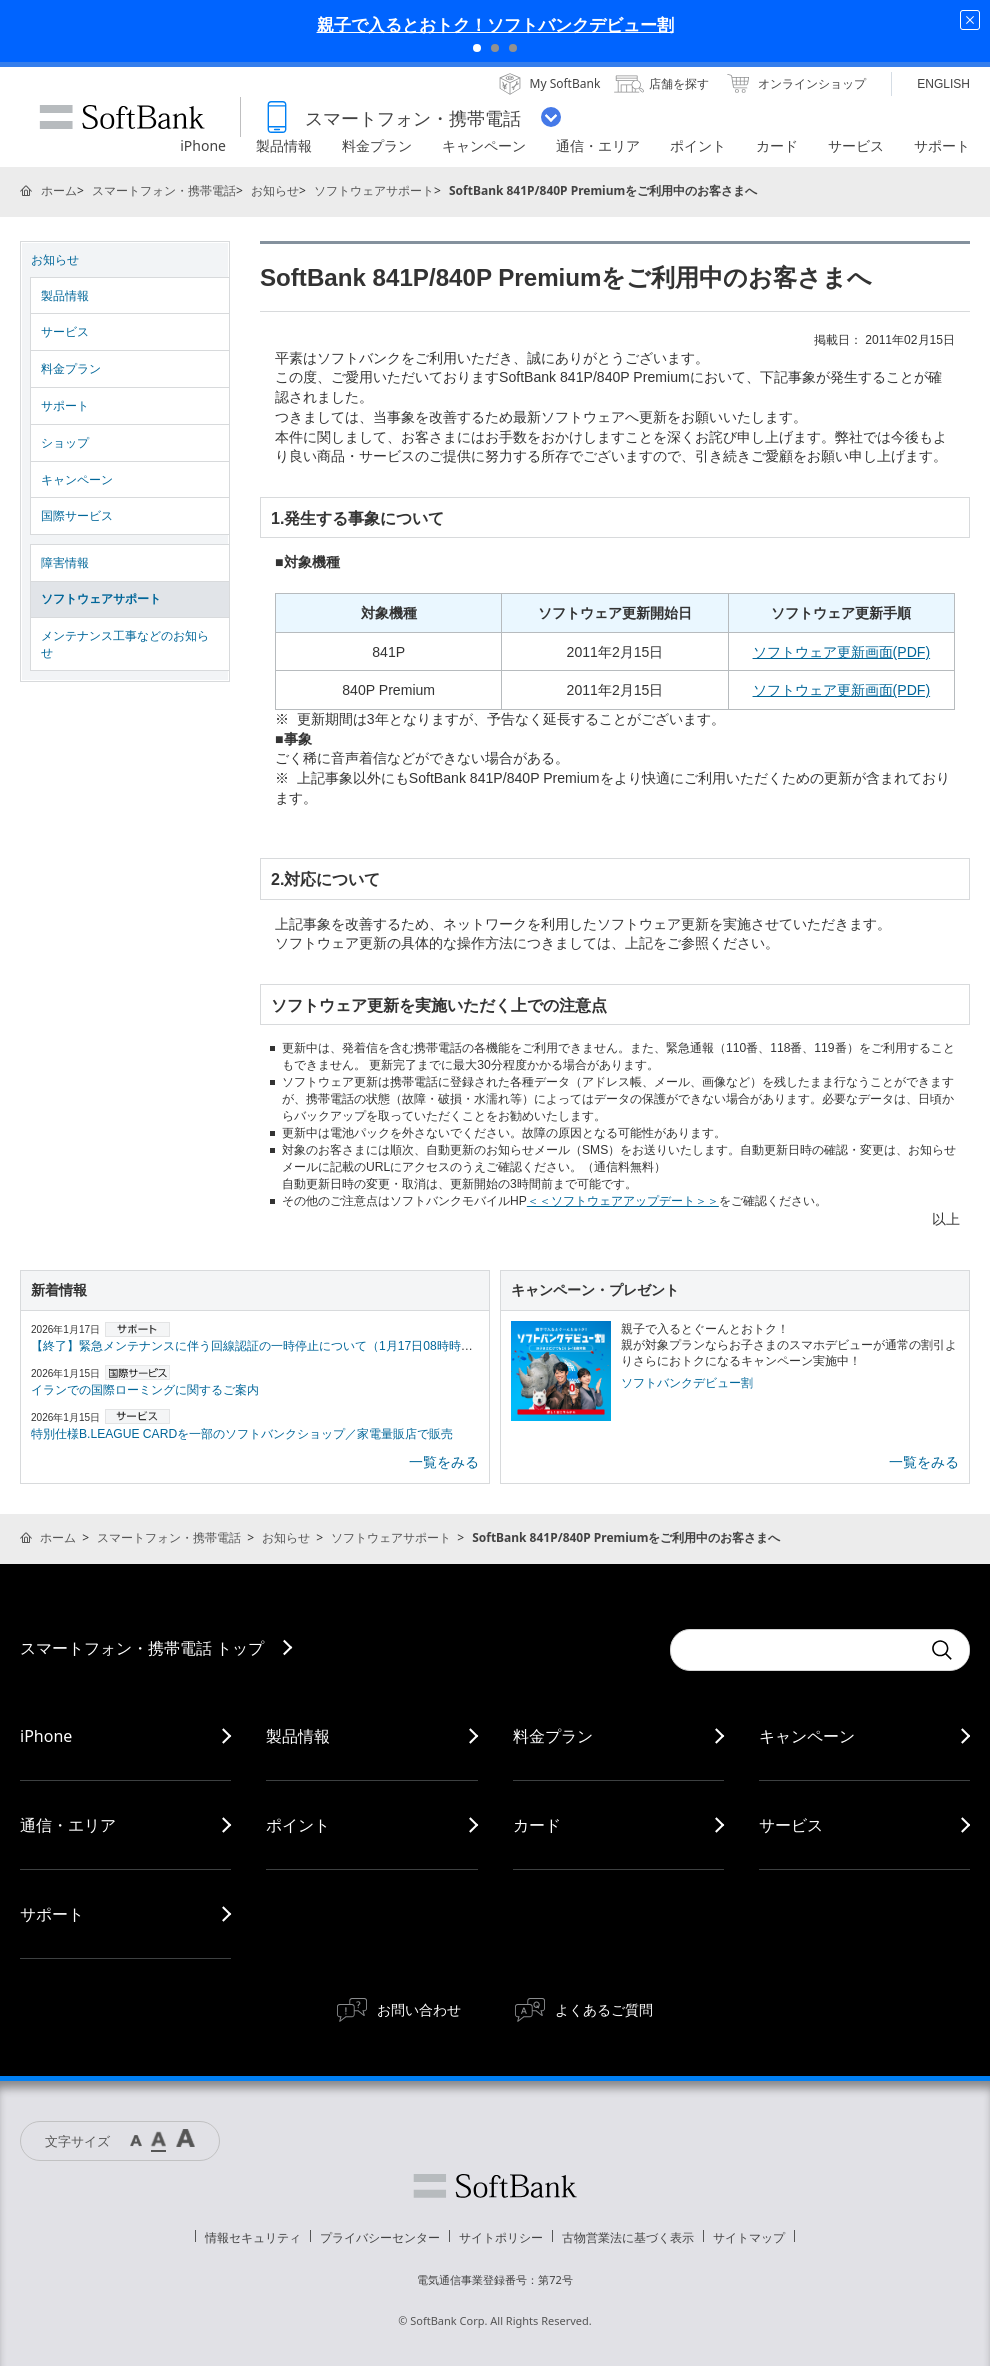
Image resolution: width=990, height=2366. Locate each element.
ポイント (298, 1825)
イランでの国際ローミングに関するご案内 (145, 1390)
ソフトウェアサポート (374, 190)
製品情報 (65, 296)
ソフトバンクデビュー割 (687, 1383)
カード (537, 1825)
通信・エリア (68, 1825)
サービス (65, 332)
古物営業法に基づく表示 (628, 2237)
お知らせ (275, 190)
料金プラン (71, 369)
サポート (65, 406)
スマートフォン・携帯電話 (164, 190)
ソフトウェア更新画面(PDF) (842, 652)
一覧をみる (444, 1462)
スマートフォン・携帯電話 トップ (142, 1648)
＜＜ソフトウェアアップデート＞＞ (623, 1201)
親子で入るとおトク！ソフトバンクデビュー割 (495, 24)
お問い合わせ (419, 2009)
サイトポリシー (501, 2237)
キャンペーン (77, 480)
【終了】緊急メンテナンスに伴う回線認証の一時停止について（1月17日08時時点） (258, 1346)
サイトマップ (749, 2237)
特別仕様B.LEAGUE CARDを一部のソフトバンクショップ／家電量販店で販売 (242, 1434)
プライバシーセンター (380, 2237)
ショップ (65, 443)
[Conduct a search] (795, 1650)
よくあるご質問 (604, 2009)
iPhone (46, 1736)
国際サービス (77, 516)
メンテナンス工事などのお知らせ (125, 644)
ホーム (59, 190)
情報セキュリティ (253, 2237)
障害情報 (65, 563)
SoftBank (122, 117)
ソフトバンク (495, 2186)
